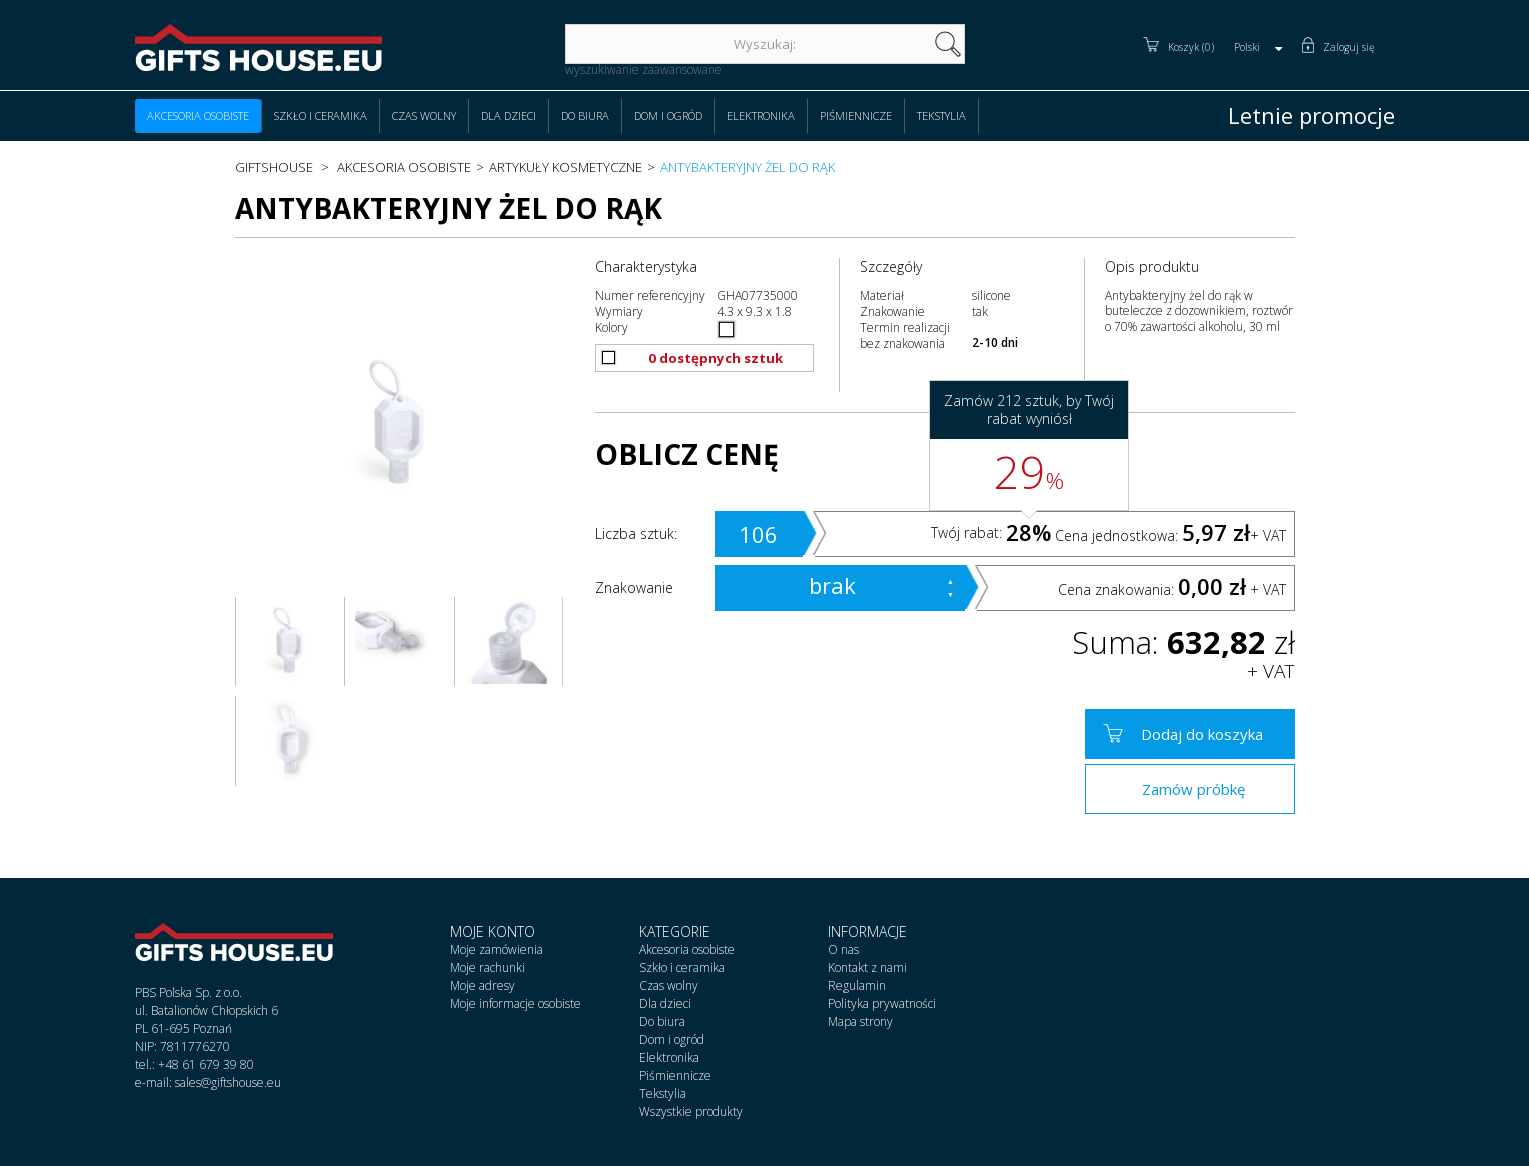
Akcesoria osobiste (198, 115)
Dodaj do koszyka (1202, 734)
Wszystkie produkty (691, 1111)
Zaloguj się (1349, 47)
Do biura (585, 115)
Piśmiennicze (856, 115)
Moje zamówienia (496, 949)
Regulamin (857, 985)
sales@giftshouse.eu (228, 1082)
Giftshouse (274, 167)
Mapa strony (860, 1021)
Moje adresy (482, 985)
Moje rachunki (487, 967)
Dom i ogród (668, 115)
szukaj (948, 44)
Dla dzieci (508, 115)
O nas (843, 949)
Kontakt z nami (867, 967)
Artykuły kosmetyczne (565, 167)
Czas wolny (424, 115)
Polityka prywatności (882, 1003)
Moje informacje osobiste (515, 1003)
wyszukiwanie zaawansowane (643, 69)
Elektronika (761, 115)
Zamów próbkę (1193, 789)
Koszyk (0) (1191, 47)
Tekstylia (941, 115)
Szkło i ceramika (320, 115)
